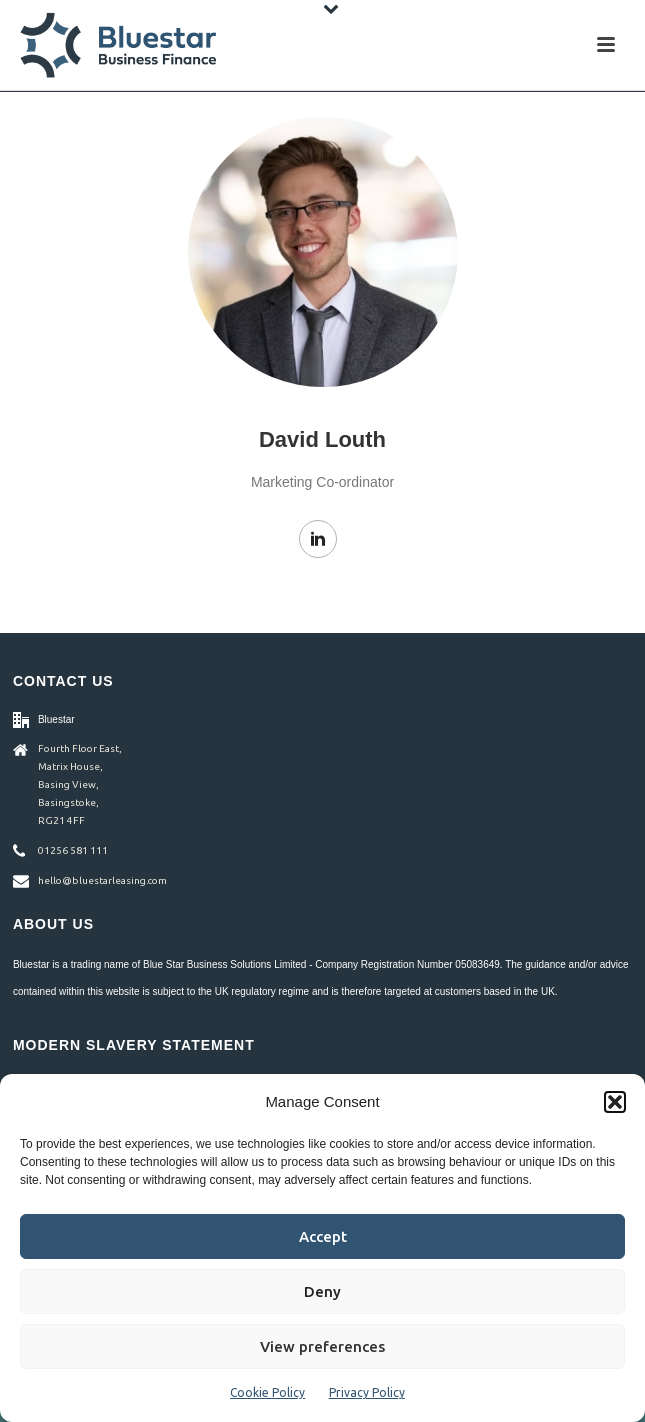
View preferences (322, 1346)
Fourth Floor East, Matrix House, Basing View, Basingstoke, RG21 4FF (80, 784)
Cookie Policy (267, 1392)
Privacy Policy (367, 1392)
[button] (615, 1102)
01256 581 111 (73, 850)
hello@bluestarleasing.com (102, 880)
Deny (322, 1291)
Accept (323, 1236)
